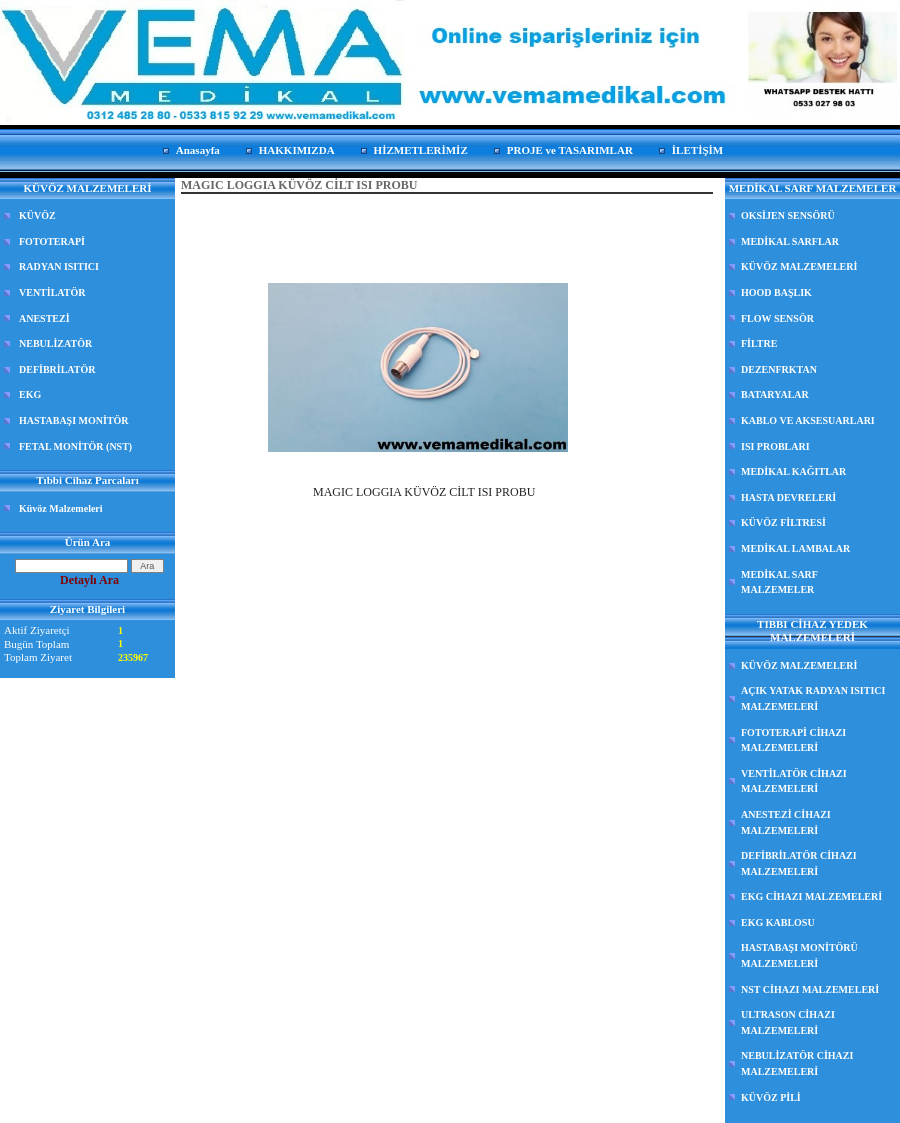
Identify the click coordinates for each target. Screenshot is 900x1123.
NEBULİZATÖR (55, 343)
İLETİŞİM (697, 150)
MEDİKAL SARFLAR (790, 241)
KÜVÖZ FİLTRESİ (783, 522)
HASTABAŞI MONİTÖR (74, 420)
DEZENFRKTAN (779, 369)
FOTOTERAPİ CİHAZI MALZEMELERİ (793, 740)
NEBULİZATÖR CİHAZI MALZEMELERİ (797, 1063)
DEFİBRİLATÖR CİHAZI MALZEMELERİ (799, 863)
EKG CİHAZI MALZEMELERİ (811, 896)
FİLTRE (759, 343)
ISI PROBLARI (775, 446)
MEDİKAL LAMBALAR (795, 548)
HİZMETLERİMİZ (421, 150)
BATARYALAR (775, 394)
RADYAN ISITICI (59, 266)
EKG (30, 394)
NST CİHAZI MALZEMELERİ (810, 989)
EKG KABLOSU (778, 922)
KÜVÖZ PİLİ (771, 1097)
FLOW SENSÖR (777, 318)
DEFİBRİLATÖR (57, 369)
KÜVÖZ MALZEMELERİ (799, 266)
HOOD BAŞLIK (776, 292)
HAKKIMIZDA (297, 150)
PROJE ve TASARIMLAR (570, 150)
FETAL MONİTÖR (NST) (75, 446)
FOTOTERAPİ (52, 241)
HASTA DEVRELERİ (788, 497)
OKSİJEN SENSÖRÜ (788, 215)
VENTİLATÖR (52, 292)
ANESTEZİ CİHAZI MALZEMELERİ (786, 822)
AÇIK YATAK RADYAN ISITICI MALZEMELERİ (813, 698)
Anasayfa (198, 150)
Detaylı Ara (89, 580)
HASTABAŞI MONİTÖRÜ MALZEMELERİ (799, 955)
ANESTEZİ (44, 318)
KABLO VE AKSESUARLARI (808, 420)
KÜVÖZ (37, 215)
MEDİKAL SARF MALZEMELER (779, 582)
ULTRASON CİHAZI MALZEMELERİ (788, 1022)
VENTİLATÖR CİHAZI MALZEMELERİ (794, 781)
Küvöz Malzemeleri (61, 508)
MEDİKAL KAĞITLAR (793, 471)
